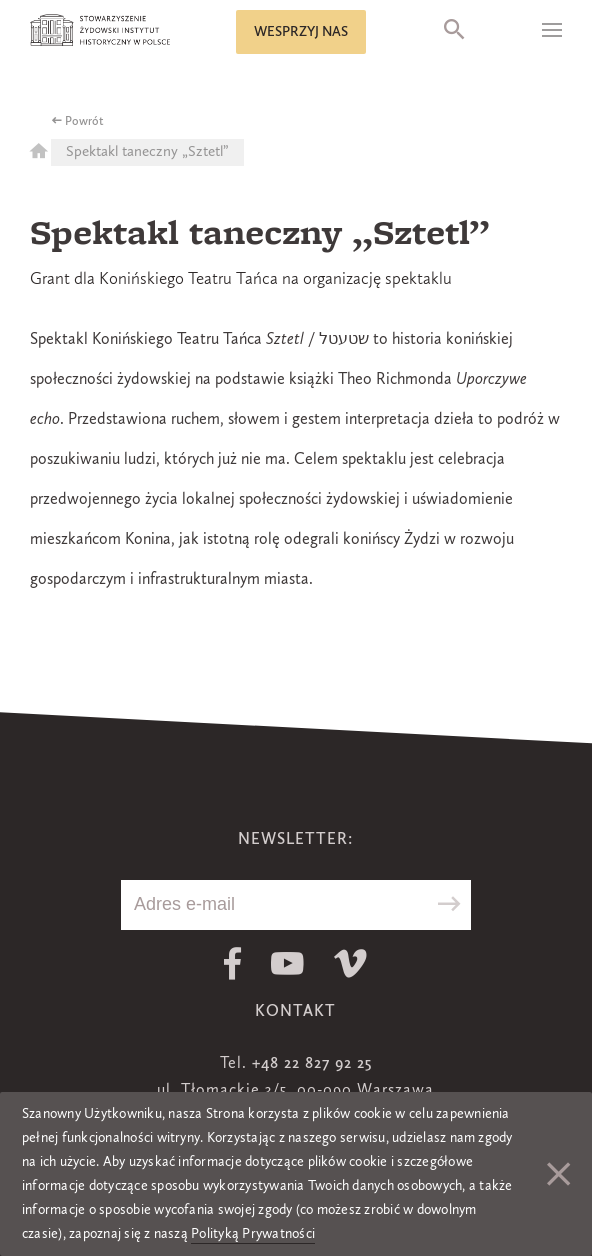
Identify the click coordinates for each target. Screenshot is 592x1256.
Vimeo (350, 963)
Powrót (84, 122)
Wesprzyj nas (301, 32)
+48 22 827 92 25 (312, 1064)
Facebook (232, 963)
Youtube (287, 963)
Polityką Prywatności (253, 1234)
